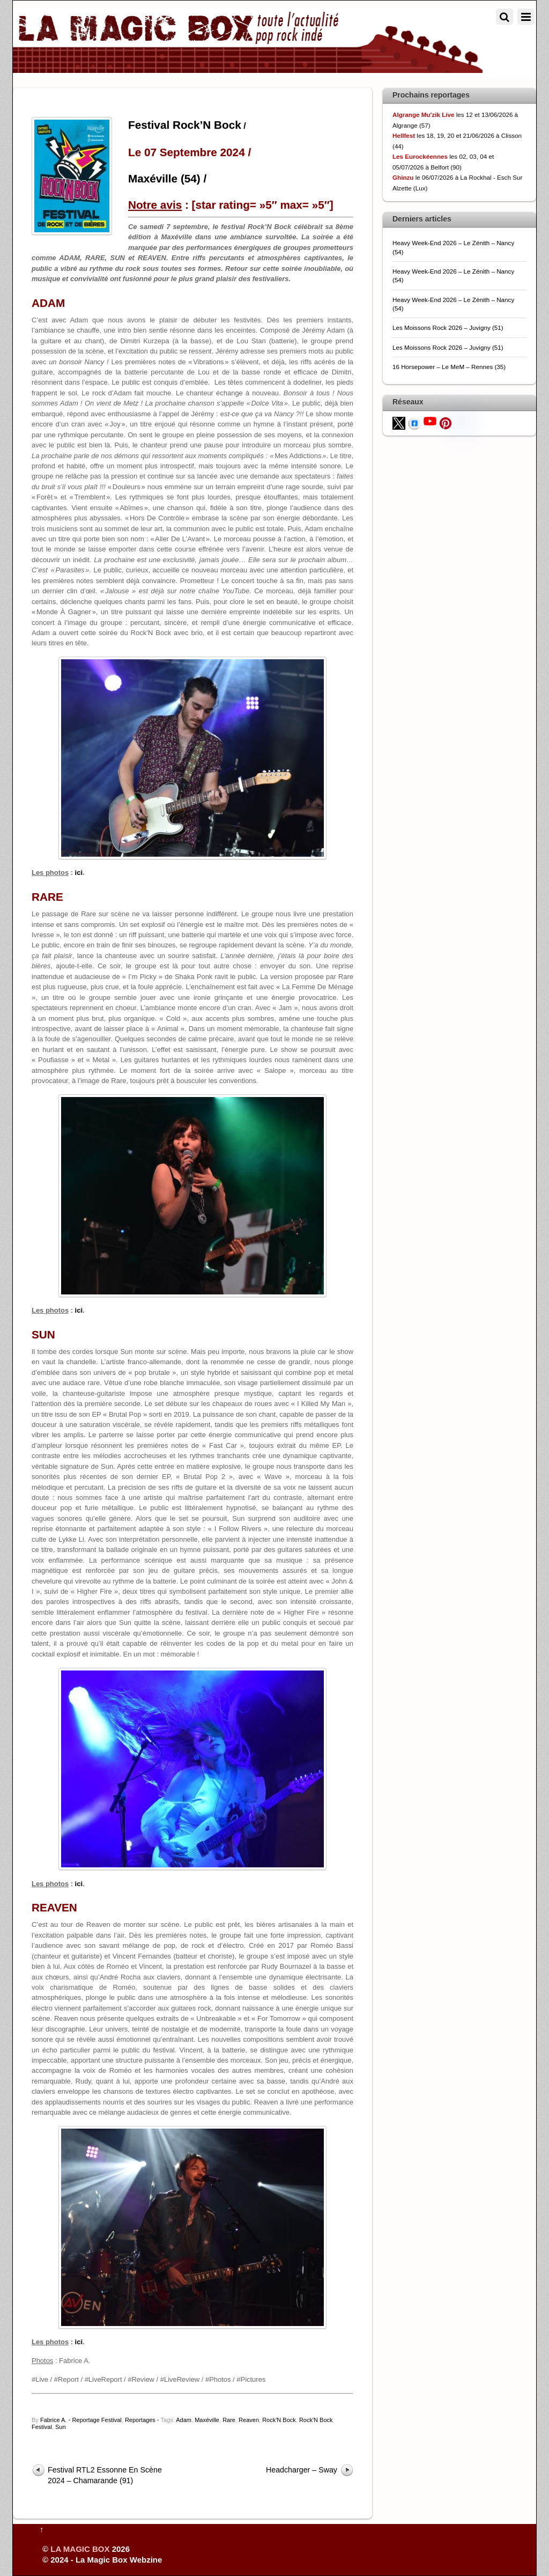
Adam (183, 2420)
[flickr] (461, 419)
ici (79, 873)
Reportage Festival (96, 2420)
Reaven (249, 2420)
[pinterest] (445, 422)
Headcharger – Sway (301, 2469)
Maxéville (207, 2420)
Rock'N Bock (279, 2420)
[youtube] (430, 420)
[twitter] (398, 422)
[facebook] (414, 422)
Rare (228, 2420)
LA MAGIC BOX (79, 2548)
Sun (60, 2427)
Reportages (140, 2420)
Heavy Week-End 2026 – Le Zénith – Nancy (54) (453, 247)
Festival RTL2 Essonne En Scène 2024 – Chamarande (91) (105, 2474)
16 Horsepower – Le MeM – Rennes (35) (449, 366)
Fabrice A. (53, 2420)
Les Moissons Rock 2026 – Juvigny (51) (447, 327)
